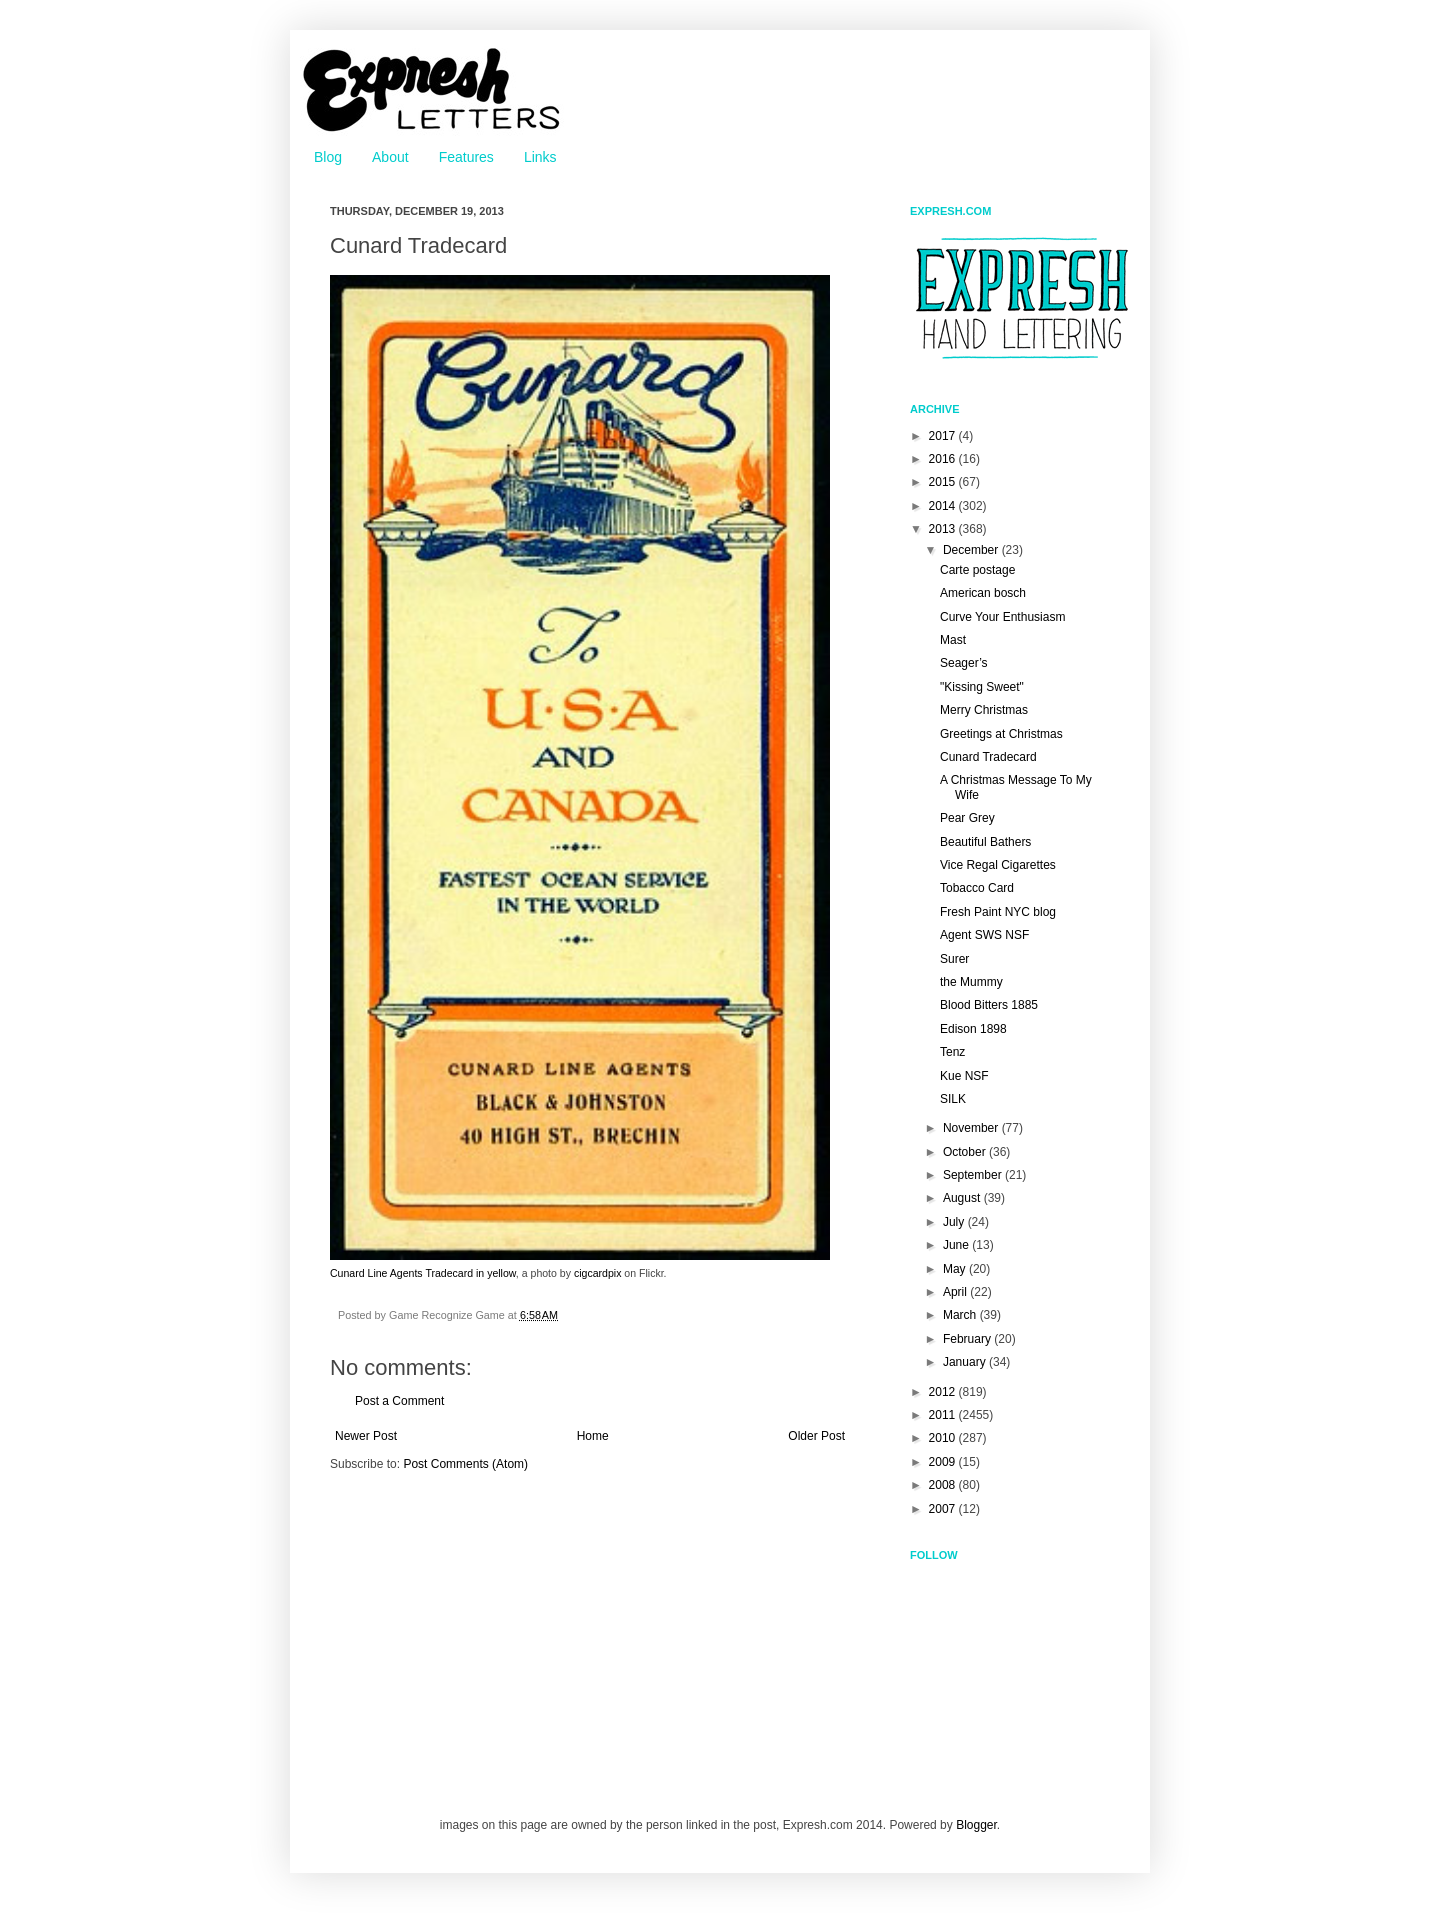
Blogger (976, 1825)
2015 (944, 482)
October (966, 1152)
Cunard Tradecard (988, 757)
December (972, 550)
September (974, 1175)
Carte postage (977, 570)
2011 (944, 1415)
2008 (944, 1485)
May (956, 1269)
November (972, 1128)
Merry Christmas (984, 710)
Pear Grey (967, 818)
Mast (953, 640)
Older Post (816, 1436)
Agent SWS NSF (984, 935)
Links (540, 157)
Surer (954, 959)
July (955, 1222)
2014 (944, 506)
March (961, 1315)
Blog (328, 157)
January (966, 1362)
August (963, 1198)
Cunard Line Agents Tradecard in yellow (423, 1273)
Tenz (952, 1052)
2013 (944, 529)
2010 (944, 1438)
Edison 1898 (973, 1029)
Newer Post (366, 1436)
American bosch (983, 593)
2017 (944, 436)
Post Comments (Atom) (465, 1464)
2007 (944, 1509)
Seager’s (964, 663)
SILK (953, 1099)
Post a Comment (399, 1401)
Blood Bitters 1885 (989, 1005)
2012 (944, 1392)
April (956, 1292)
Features (466, 157)
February (968, 1339)
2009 (944, 1462)
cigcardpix (597, 1273)
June (957, 1245)
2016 (944, 459)
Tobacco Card (977, 888)
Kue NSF (964, 1076)
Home (593, 1436)
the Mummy (971, 982)
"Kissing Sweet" (982, 687)
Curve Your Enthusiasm (1002, 617)
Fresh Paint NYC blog (998, 912)
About (390, 157)
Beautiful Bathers (985, 842)
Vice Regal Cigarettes (998, 865)
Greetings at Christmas (1001, 734)
